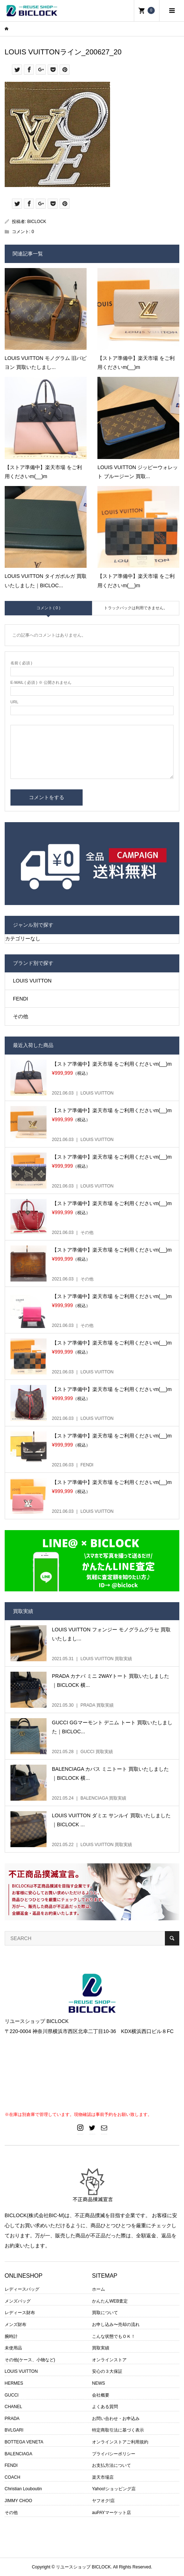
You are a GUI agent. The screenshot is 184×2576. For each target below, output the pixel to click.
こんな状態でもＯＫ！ (113, 2336)
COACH (12, 2477)
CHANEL (13, 2406)
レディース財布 (20, 2312)
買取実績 (100, 2347)
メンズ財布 (15, 2324)
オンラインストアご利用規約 (120, 2441)
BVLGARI (14, 2430)
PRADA (12, 2418)
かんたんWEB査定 (110, 2301)
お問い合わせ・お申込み (116, 2418)
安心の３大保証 (107, 2371)
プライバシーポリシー (113, 2453)
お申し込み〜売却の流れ (116, 2324)
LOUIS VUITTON (32, 981)
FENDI (20, 999)
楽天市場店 (103, 2477)
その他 (20, 1016)
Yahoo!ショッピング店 (114, 2488)
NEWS (98, 2383)
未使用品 (13, 2347)
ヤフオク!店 (103, 2500)
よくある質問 (105, 2406)
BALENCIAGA (18, 2453)
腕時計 (11, 2336)
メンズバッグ (18, 2301)
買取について (105, 2312)
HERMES (14, 2383)
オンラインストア (109, 2359)
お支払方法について (111, 2465)
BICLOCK (36, 221)
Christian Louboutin (23, 2488)
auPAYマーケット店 (111, 2512)
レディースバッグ (22, 2289)
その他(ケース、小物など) (30, 2359)
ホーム (98, 2289)
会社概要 (100, 2395)
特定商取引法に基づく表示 (118, 2430)
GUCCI (12, 2395)
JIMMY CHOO (18, 2500)
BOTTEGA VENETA (24, 2441)
